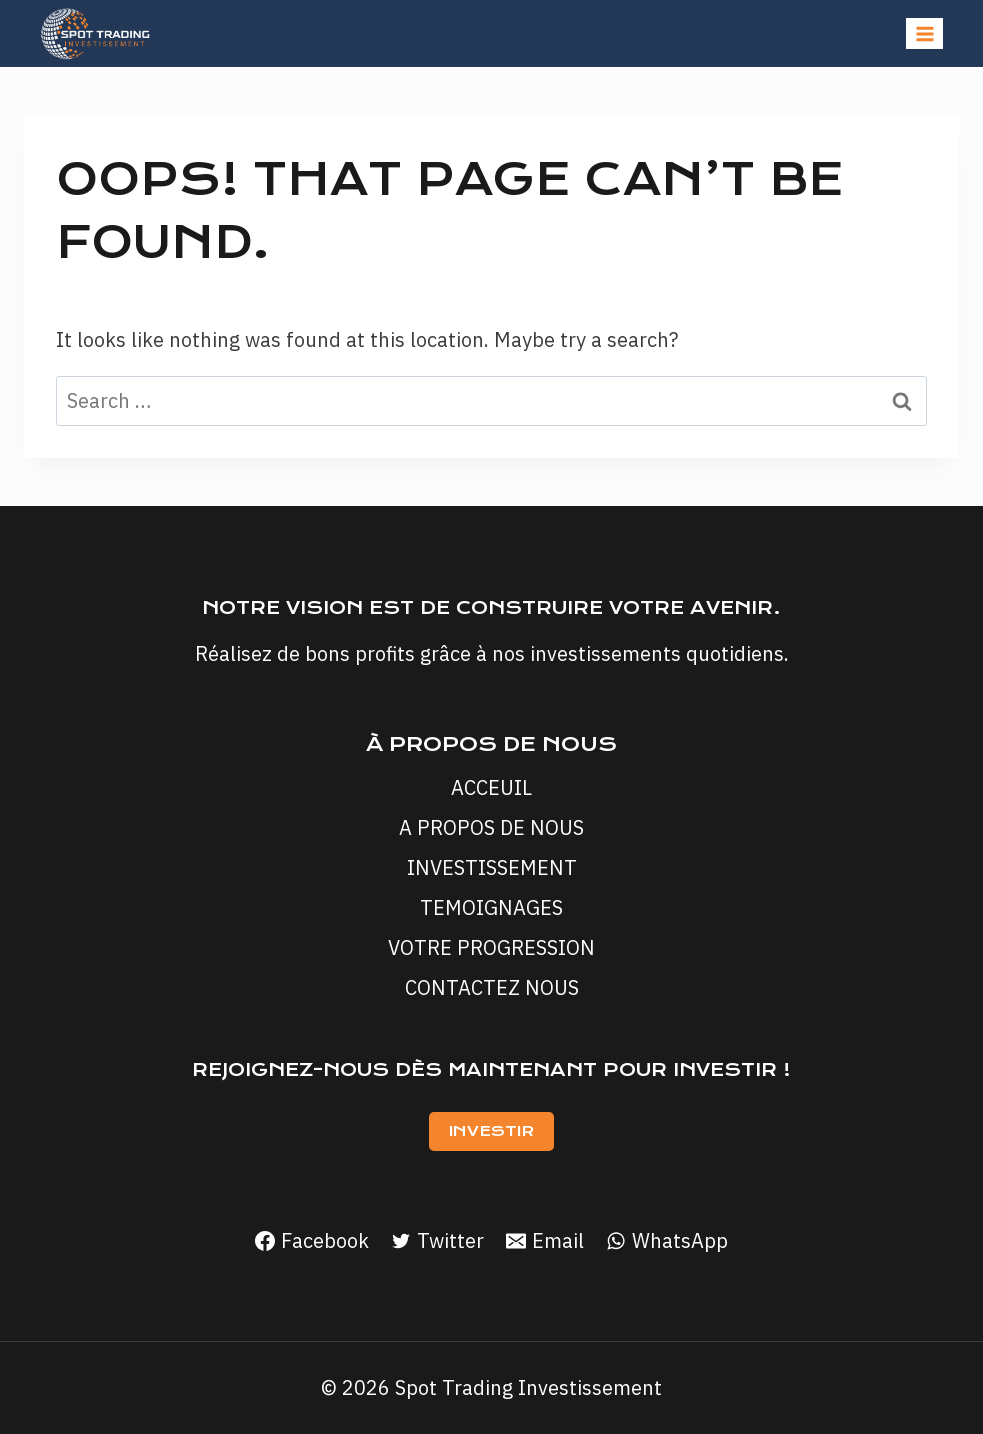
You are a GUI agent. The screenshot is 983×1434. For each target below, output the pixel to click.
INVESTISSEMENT (492, 867)
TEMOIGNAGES (491, 907)
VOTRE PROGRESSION (491, 947)
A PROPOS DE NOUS (491, 827)
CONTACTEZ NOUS (492, 987)
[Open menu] (924, 33)
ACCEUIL (491, 787)
